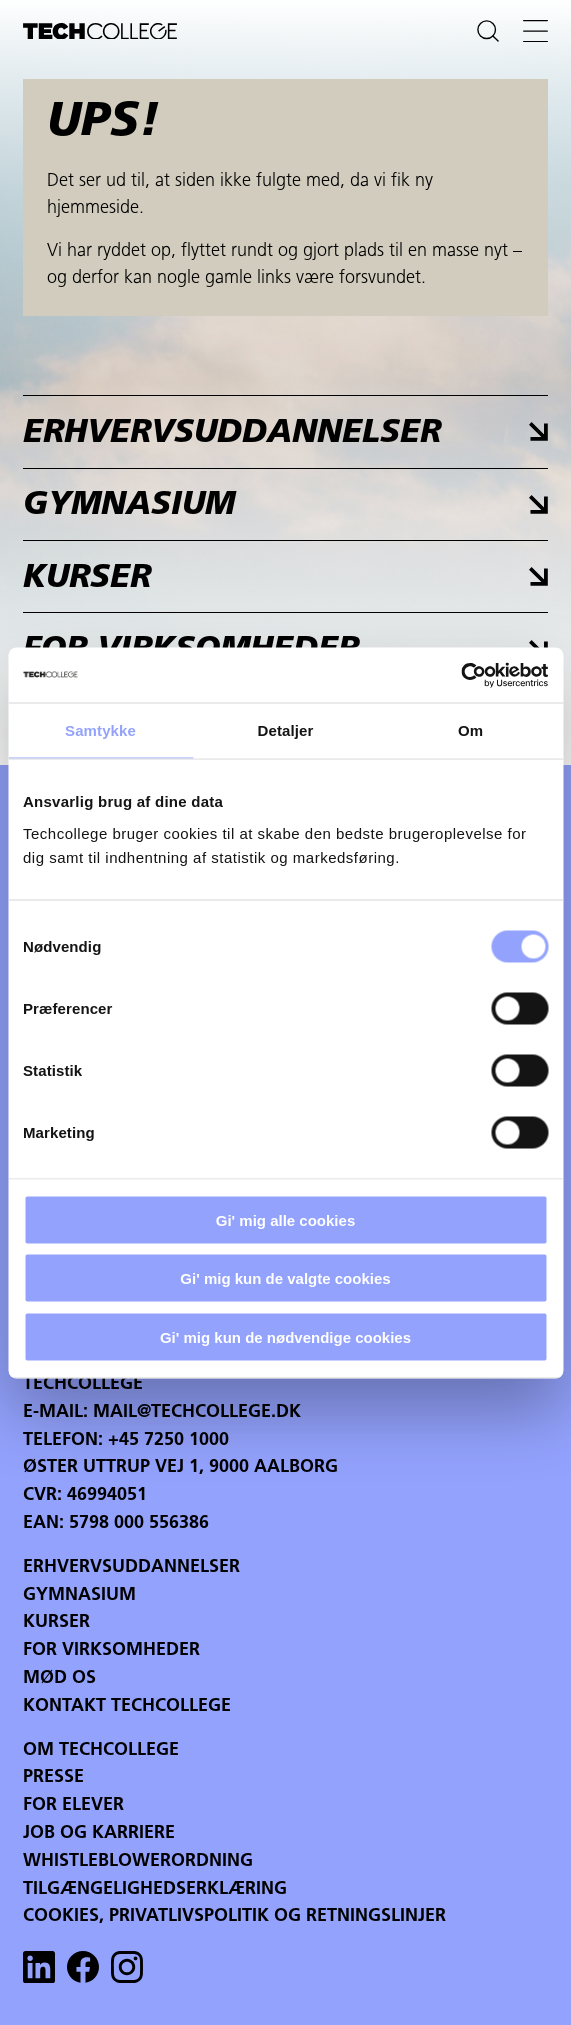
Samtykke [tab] (100, 730)
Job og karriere (99, 1833)
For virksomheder (111, 1650)
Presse (53, 1777)
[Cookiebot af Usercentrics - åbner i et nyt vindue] (460, 675)
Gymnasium (79, 1595)
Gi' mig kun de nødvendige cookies (285, 1336)
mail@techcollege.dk (197, 1412)
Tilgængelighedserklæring (155, 1889)
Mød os (59, 1678)
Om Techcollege (101, 1750)
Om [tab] (470, 730)
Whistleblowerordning (138, 1861)
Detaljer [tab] (286, 730)
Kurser (56, 1622)
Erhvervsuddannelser (131, 1567)
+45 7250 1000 (168, 1440)
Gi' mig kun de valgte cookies (285, 1278)
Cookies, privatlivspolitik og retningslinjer (234, 1916)
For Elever (73, 1805)
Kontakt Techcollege (127, 1706)
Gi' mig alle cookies (285, 1219)
